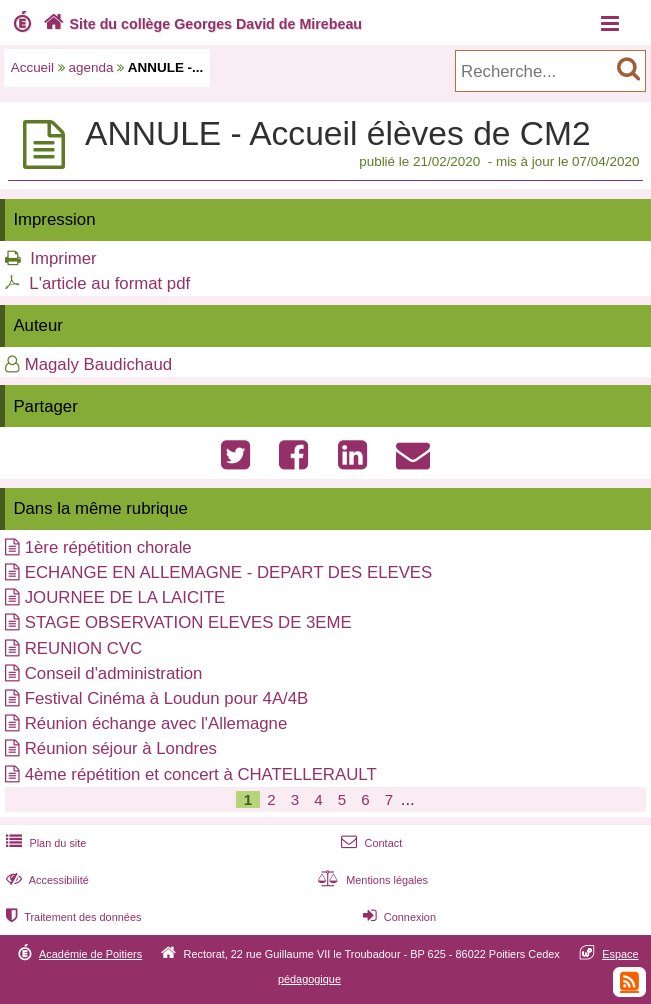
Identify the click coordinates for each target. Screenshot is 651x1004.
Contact (369, 843)
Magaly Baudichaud (98, 364)
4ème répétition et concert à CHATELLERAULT (201, 774)
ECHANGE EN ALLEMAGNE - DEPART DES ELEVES (229, 572)
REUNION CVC (83, 648)
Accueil (32, 67)
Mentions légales (371, 880)
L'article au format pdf (109, 283)
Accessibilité (45, 880)
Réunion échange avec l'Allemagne (156, 723)
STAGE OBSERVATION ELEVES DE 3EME (188, 622)
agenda (91, 67)
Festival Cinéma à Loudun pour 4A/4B (167, 698)
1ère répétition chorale (108, 547)
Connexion (397, 917)
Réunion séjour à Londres (121, 748)
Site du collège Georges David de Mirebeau (200, 24)
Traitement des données (71, 917)
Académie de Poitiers (90, 954)
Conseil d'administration (114, 673)
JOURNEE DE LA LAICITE (125, 597)
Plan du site (44, 843)
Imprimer (63, 258)
